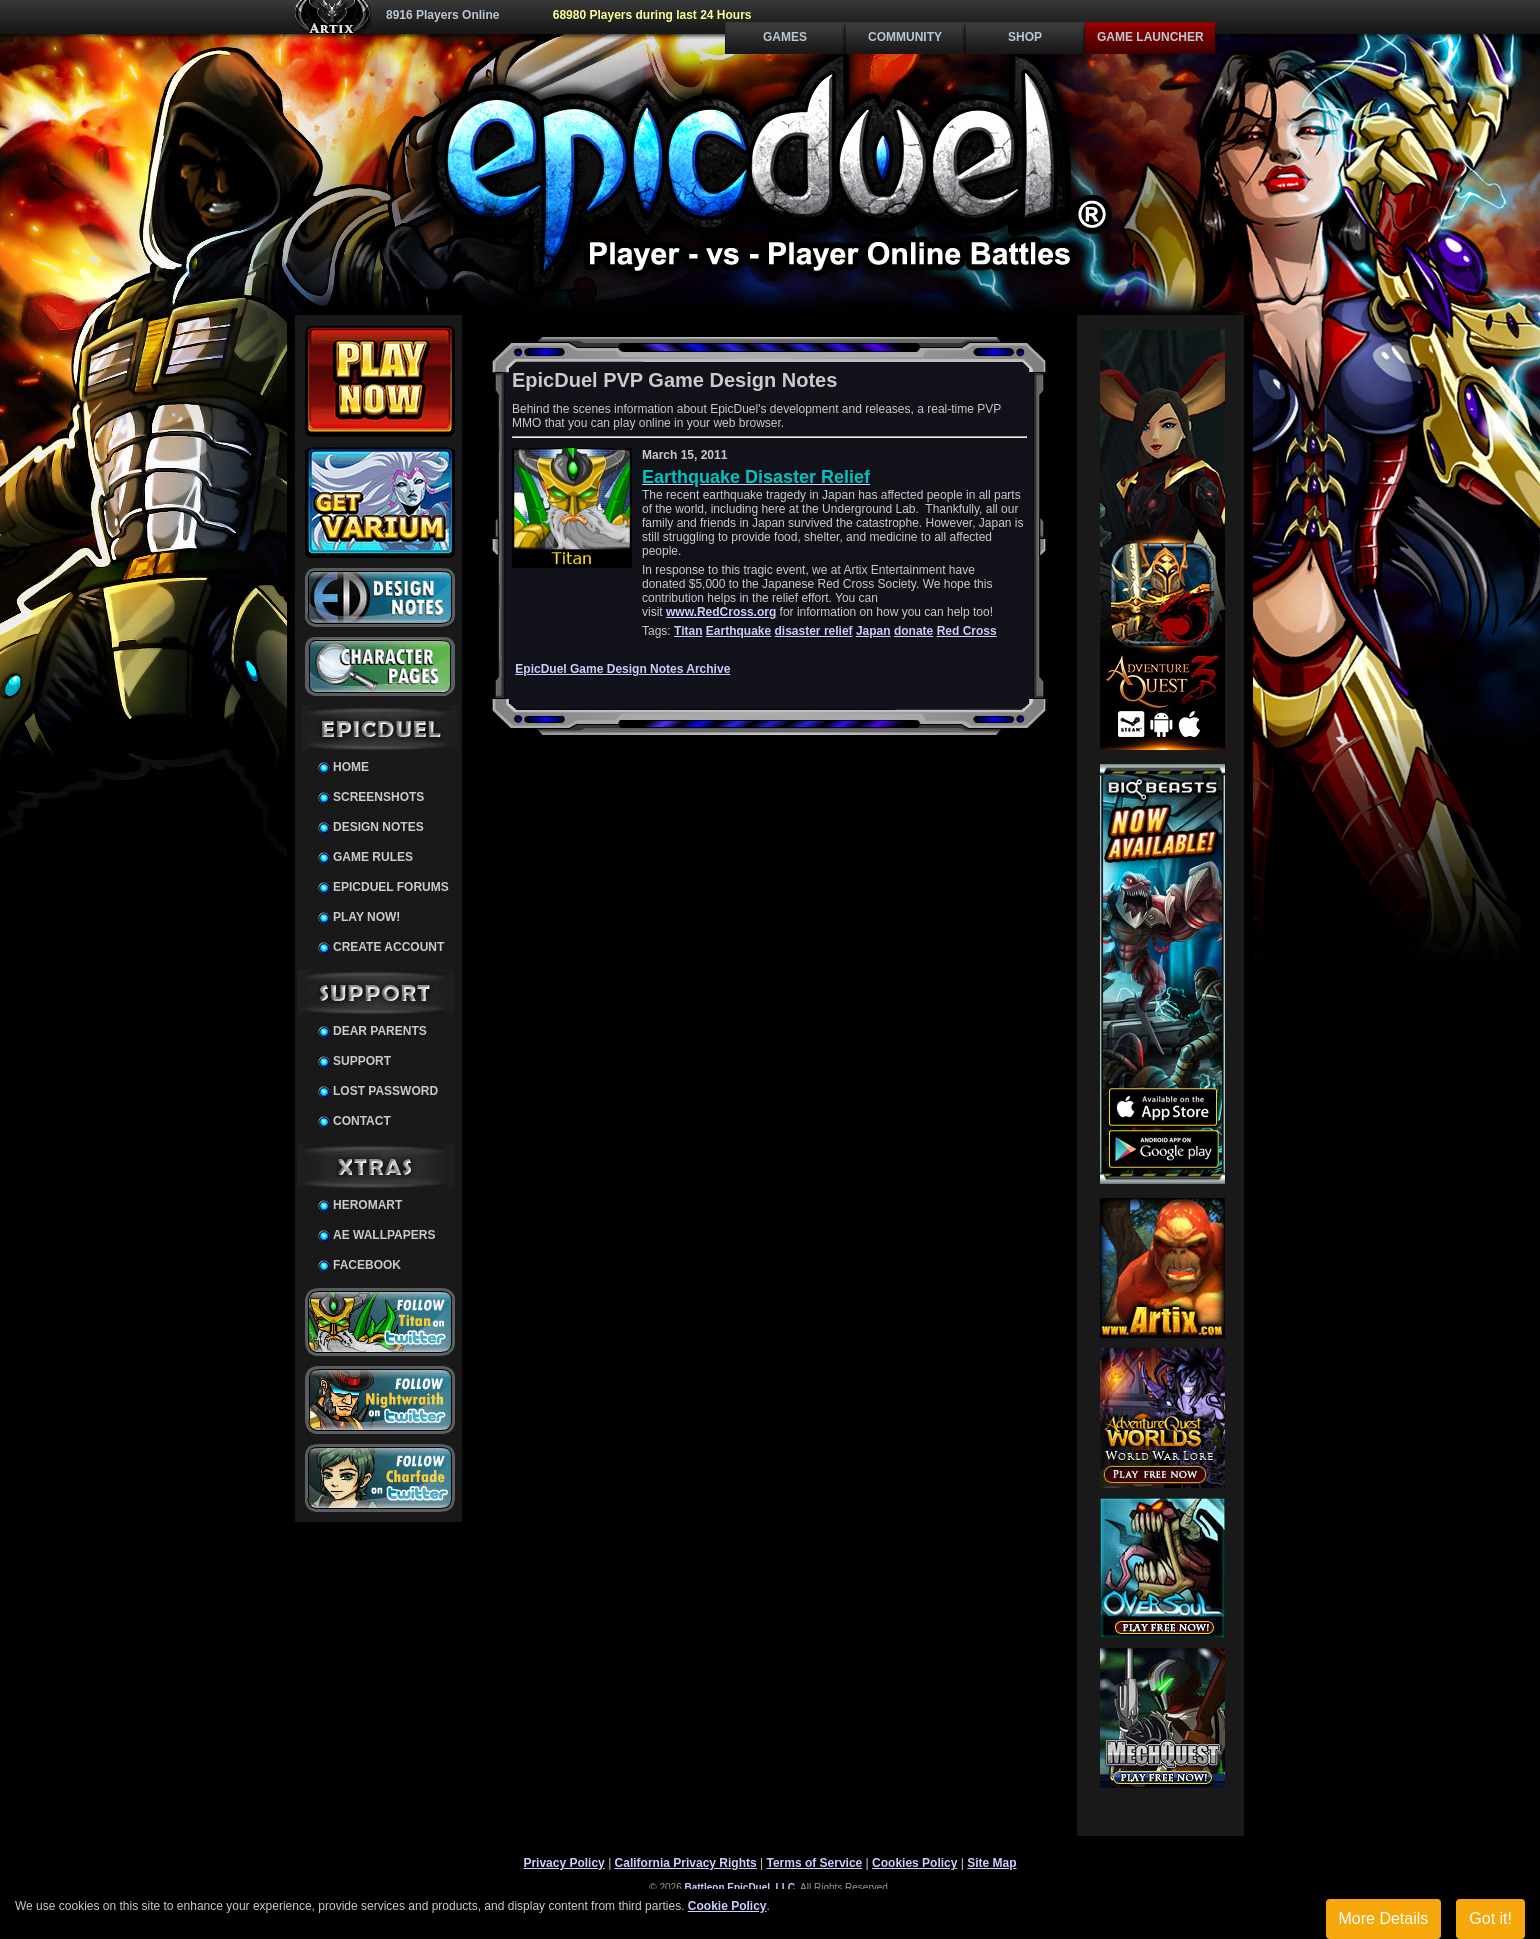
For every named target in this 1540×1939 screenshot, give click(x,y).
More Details (1384, 1918)
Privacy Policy (563, 1863)
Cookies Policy (914, 1863)
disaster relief (814, 631)
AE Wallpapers (384, 1235)
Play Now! (366, 917)
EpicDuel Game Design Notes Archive (622, 669)
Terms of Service (814, 1863)
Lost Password (385, 1091)
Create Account (388, 947)
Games (785, 37)
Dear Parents (380, 1031)
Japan (873, 631)
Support (362, 1061)
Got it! (1490, 1918)
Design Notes (378, 827)
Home (351, 767)
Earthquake (738, 631)
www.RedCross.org (721, 612)
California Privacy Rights (686, 1863)
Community (905, 37)
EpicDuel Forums (391, 887)
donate (913, 631)
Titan (688, 631)
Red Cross (967, 631)
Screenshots (378, 797)
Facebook (367, 1265)
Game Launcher (1150, 37)
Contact (362, 1121)
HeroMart (367, 1205)
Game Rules (373, 857)
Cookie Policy (727, 1906)
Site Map (991, 1863)
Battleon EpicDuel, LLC (740, 1887)
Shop (1025, 37)
